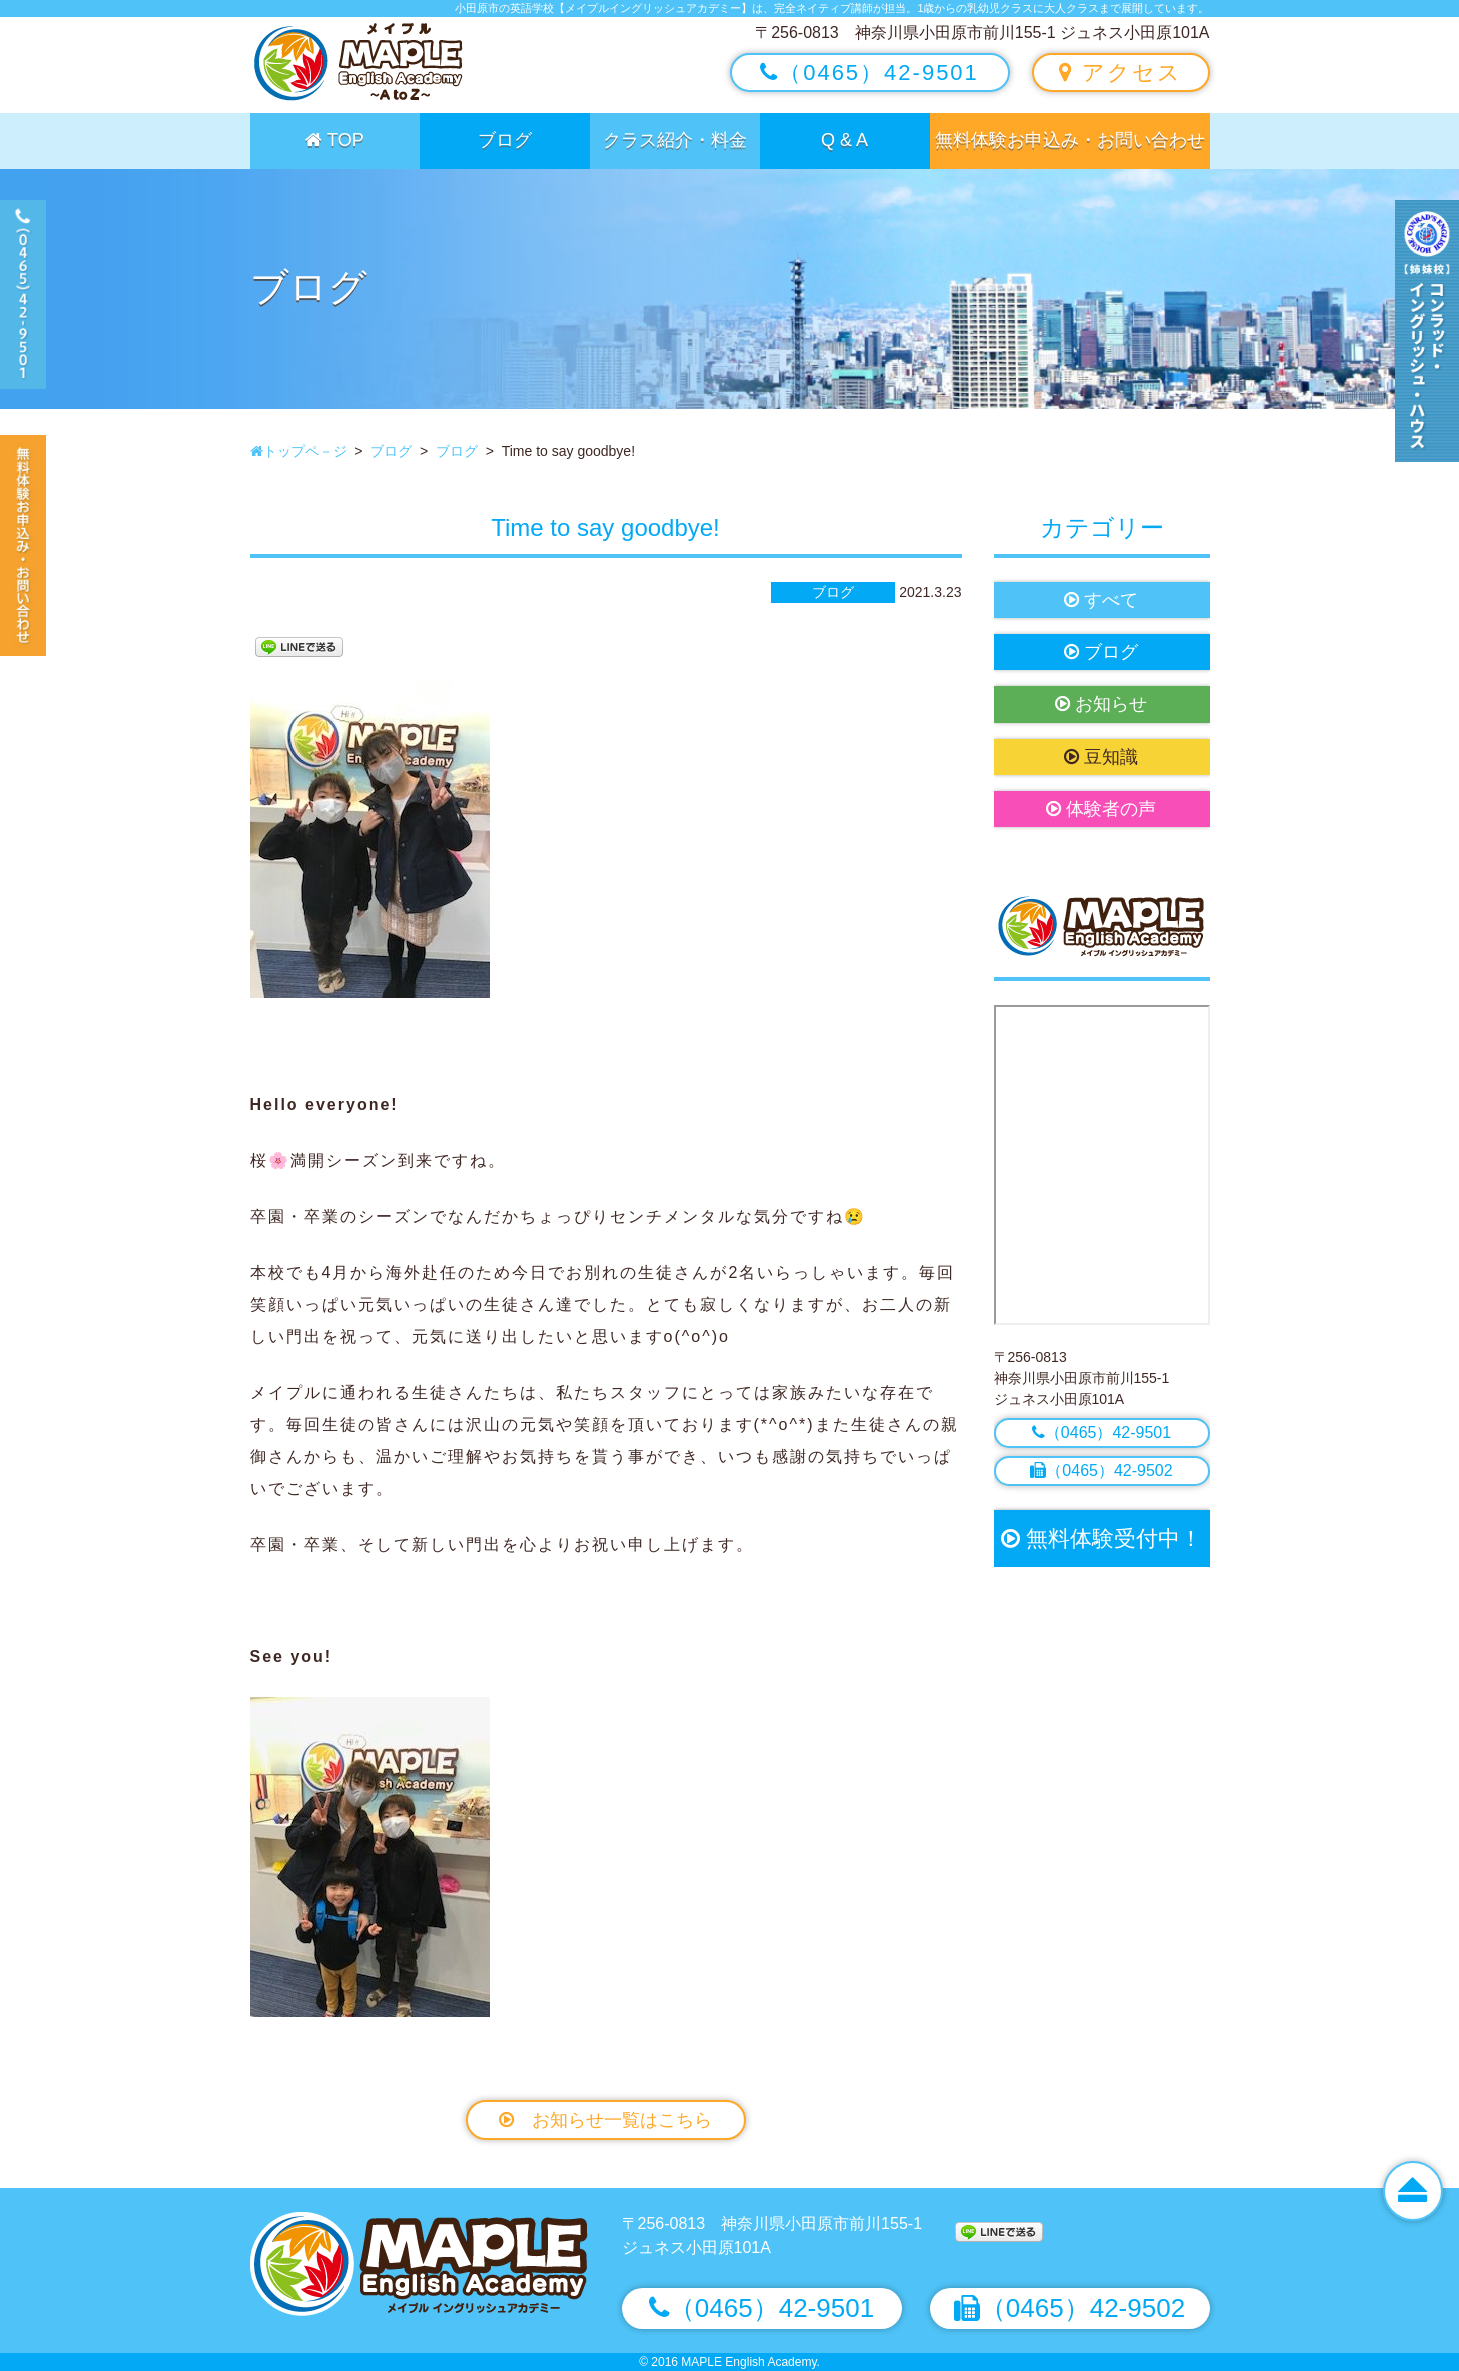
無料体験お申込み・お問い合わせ (1070, 140)
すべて (1101, 600)
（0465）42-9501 (869, 72)
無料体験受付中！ (1101, 1538)
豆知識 (1101, 757)
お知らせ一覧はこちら (605, 2120)
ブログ (505, 140)
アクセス (1120, 72)
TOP (334, 140)
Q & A (844, 140)
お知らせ (1101, 704)
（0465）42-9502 (1101, 1470)
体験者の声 (1101, 809)
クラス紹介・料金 (675, 140)
